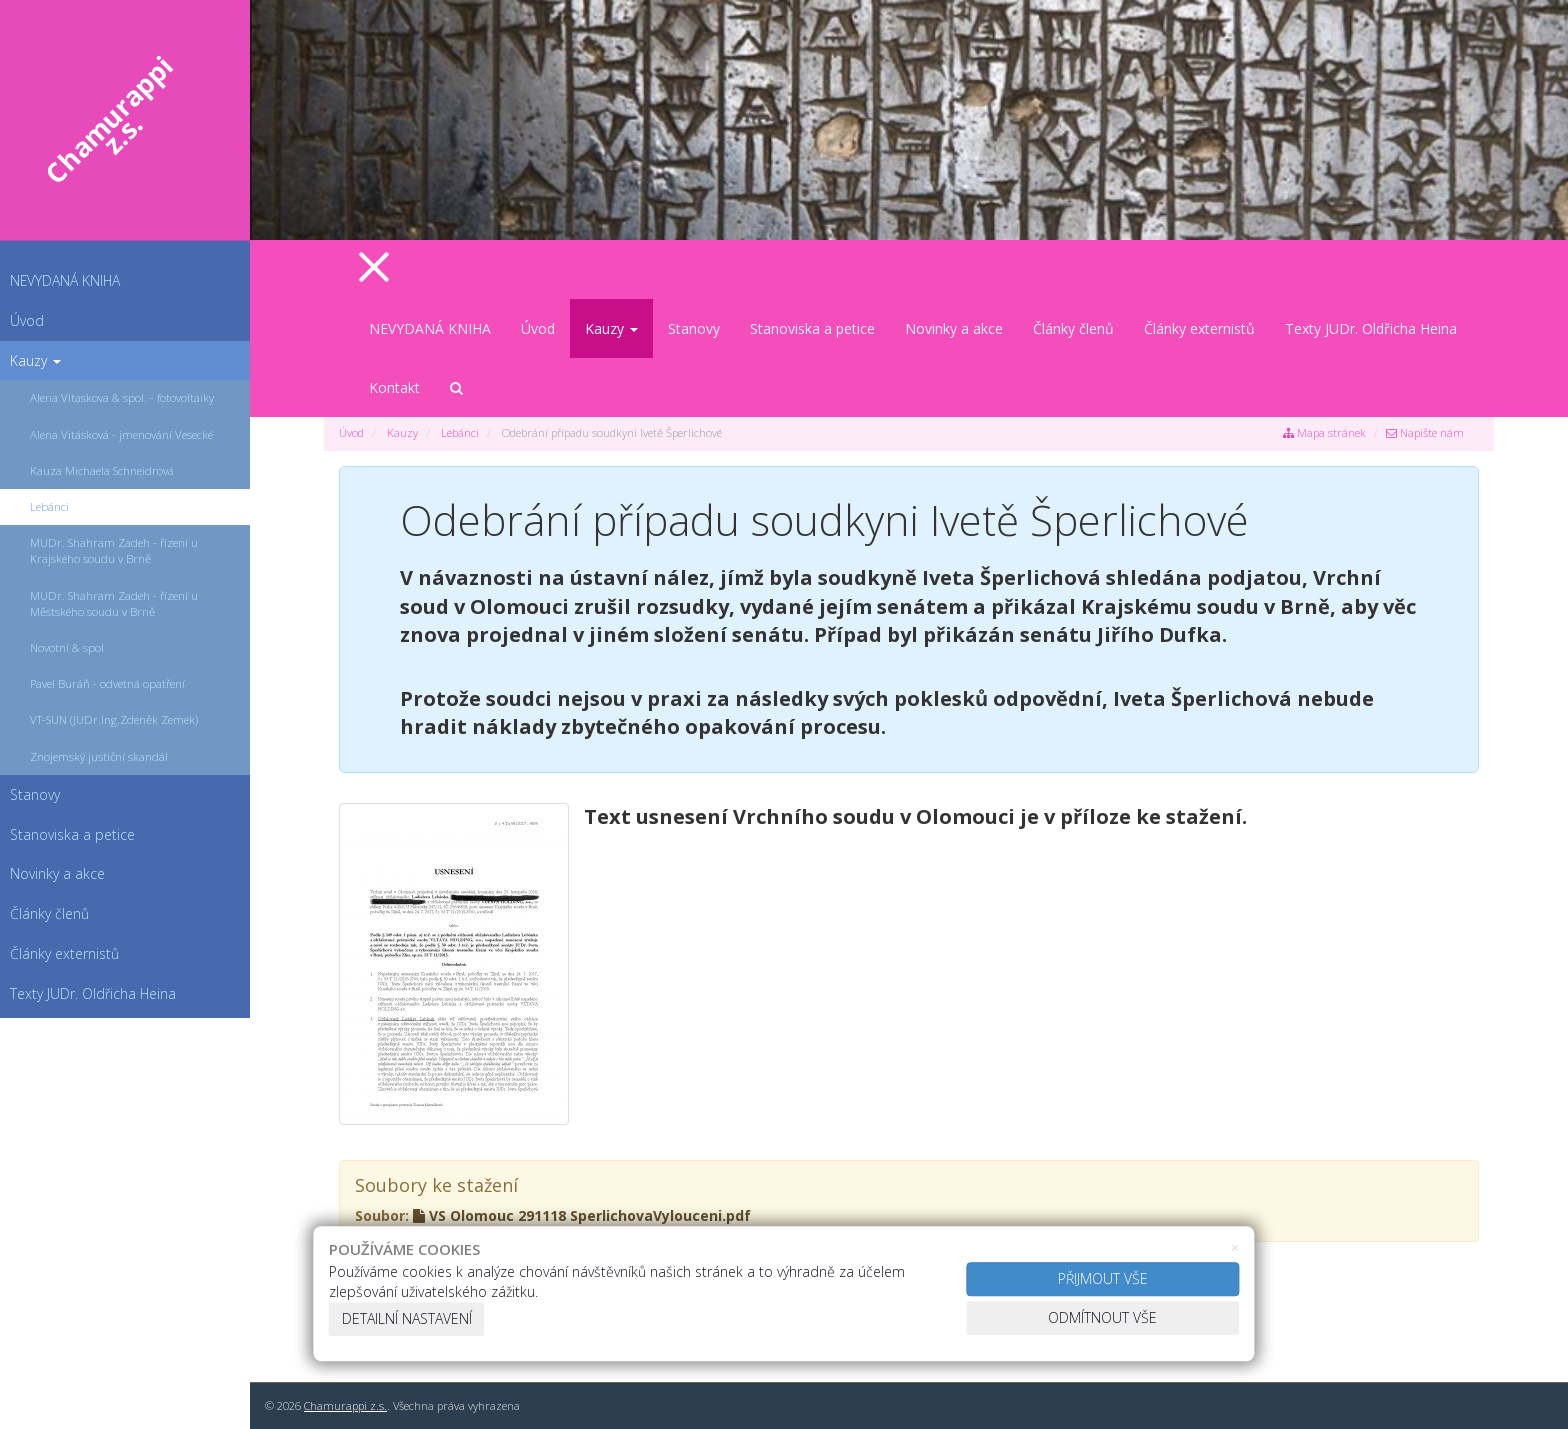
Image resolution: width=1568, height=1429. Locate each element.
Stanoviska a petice (812, 328)
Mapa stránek (1324, 432)
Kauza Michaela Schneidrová (102, 470)
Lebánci (49, 506)
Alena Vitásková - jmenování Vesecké (121, 434)
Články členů (1073, 328)
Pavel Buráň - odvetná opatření (107, 683)
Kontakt (394, 387)
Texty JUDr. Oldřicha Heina (1371, 328)
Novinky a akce (954, 328)
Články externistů (1199, 328)
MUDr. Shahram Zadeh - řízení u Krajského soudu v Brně (114, 550)
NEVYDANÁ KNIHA (65, 280)
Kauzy (35, 360)
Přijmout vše (1103, 1278)
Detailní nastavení (407, 1318)
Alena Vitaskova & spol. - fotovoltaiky (122, 397)
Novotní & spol (67, 647)
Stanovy (694, 328)
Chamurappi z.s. (345, 1405)
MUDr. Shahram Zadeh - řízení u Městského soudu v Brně (114, 603)
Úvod (27, 320)
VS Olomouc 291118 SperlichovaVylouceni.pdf (582, 1215)
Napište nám (1425, 432)
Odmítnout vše (1102, 1317)
